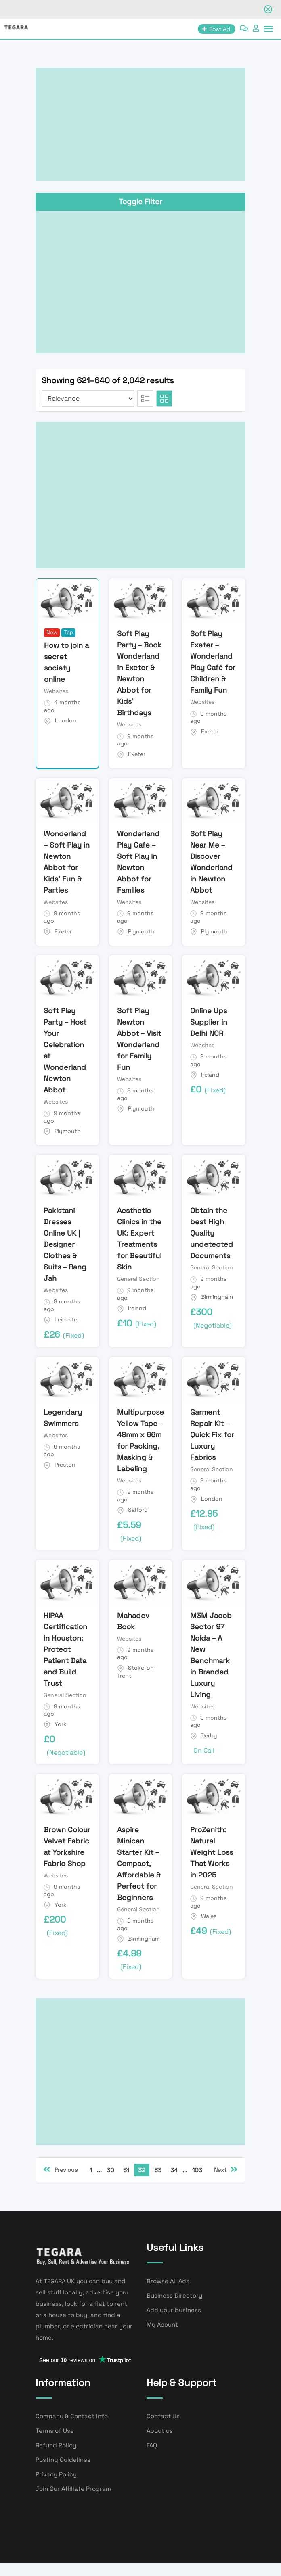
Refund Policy (56, 2445)
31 (126, 2170)
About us (160, 2430)
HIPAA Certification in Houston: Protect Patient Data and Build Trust (65, 1649)
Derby (209, 1735)
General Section (138, 1278)
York (61, 1724)
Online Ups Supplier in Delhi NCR (208, 1022)
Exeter (136, 754)
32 (141, 2170)
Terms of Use (55, 2430)
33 (157, 2170)
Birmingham (217, 1297)
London (65, 720)
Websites (56, 691)
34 (174, 2170)
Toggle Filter (140, 201)
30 (110, 2170)
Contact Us (163, 2416)
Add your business (174, 2310)
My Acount (162, 2324)
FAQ (152, 2445)
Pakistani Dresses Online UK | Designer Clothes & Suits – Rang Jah (65, 1244)
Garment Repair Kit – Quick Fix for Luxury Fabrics (212, 1434)
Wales (208, 1916)
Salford (138, 1509)
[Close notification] (268, 9)
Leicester (67, 1319)
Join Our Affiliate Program (73, 2488)
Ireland (210, 1074)
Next (226, 2169)
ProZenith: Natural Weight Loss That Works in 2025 (211, 1852)
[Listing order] (88, 398)
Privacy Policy (56, 2474)
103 (197, 2170)
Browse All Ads (168, 2281)
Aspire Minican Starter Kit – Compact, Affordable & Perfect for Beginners (139, 1863)
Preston (65, 1464)
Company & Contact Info (72, 2416)
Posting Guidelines (63, 2459)
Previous (60, 2169)
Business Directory (174, 2295)
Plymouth (141, 931)
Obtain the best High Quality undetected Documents (211, 1233)
